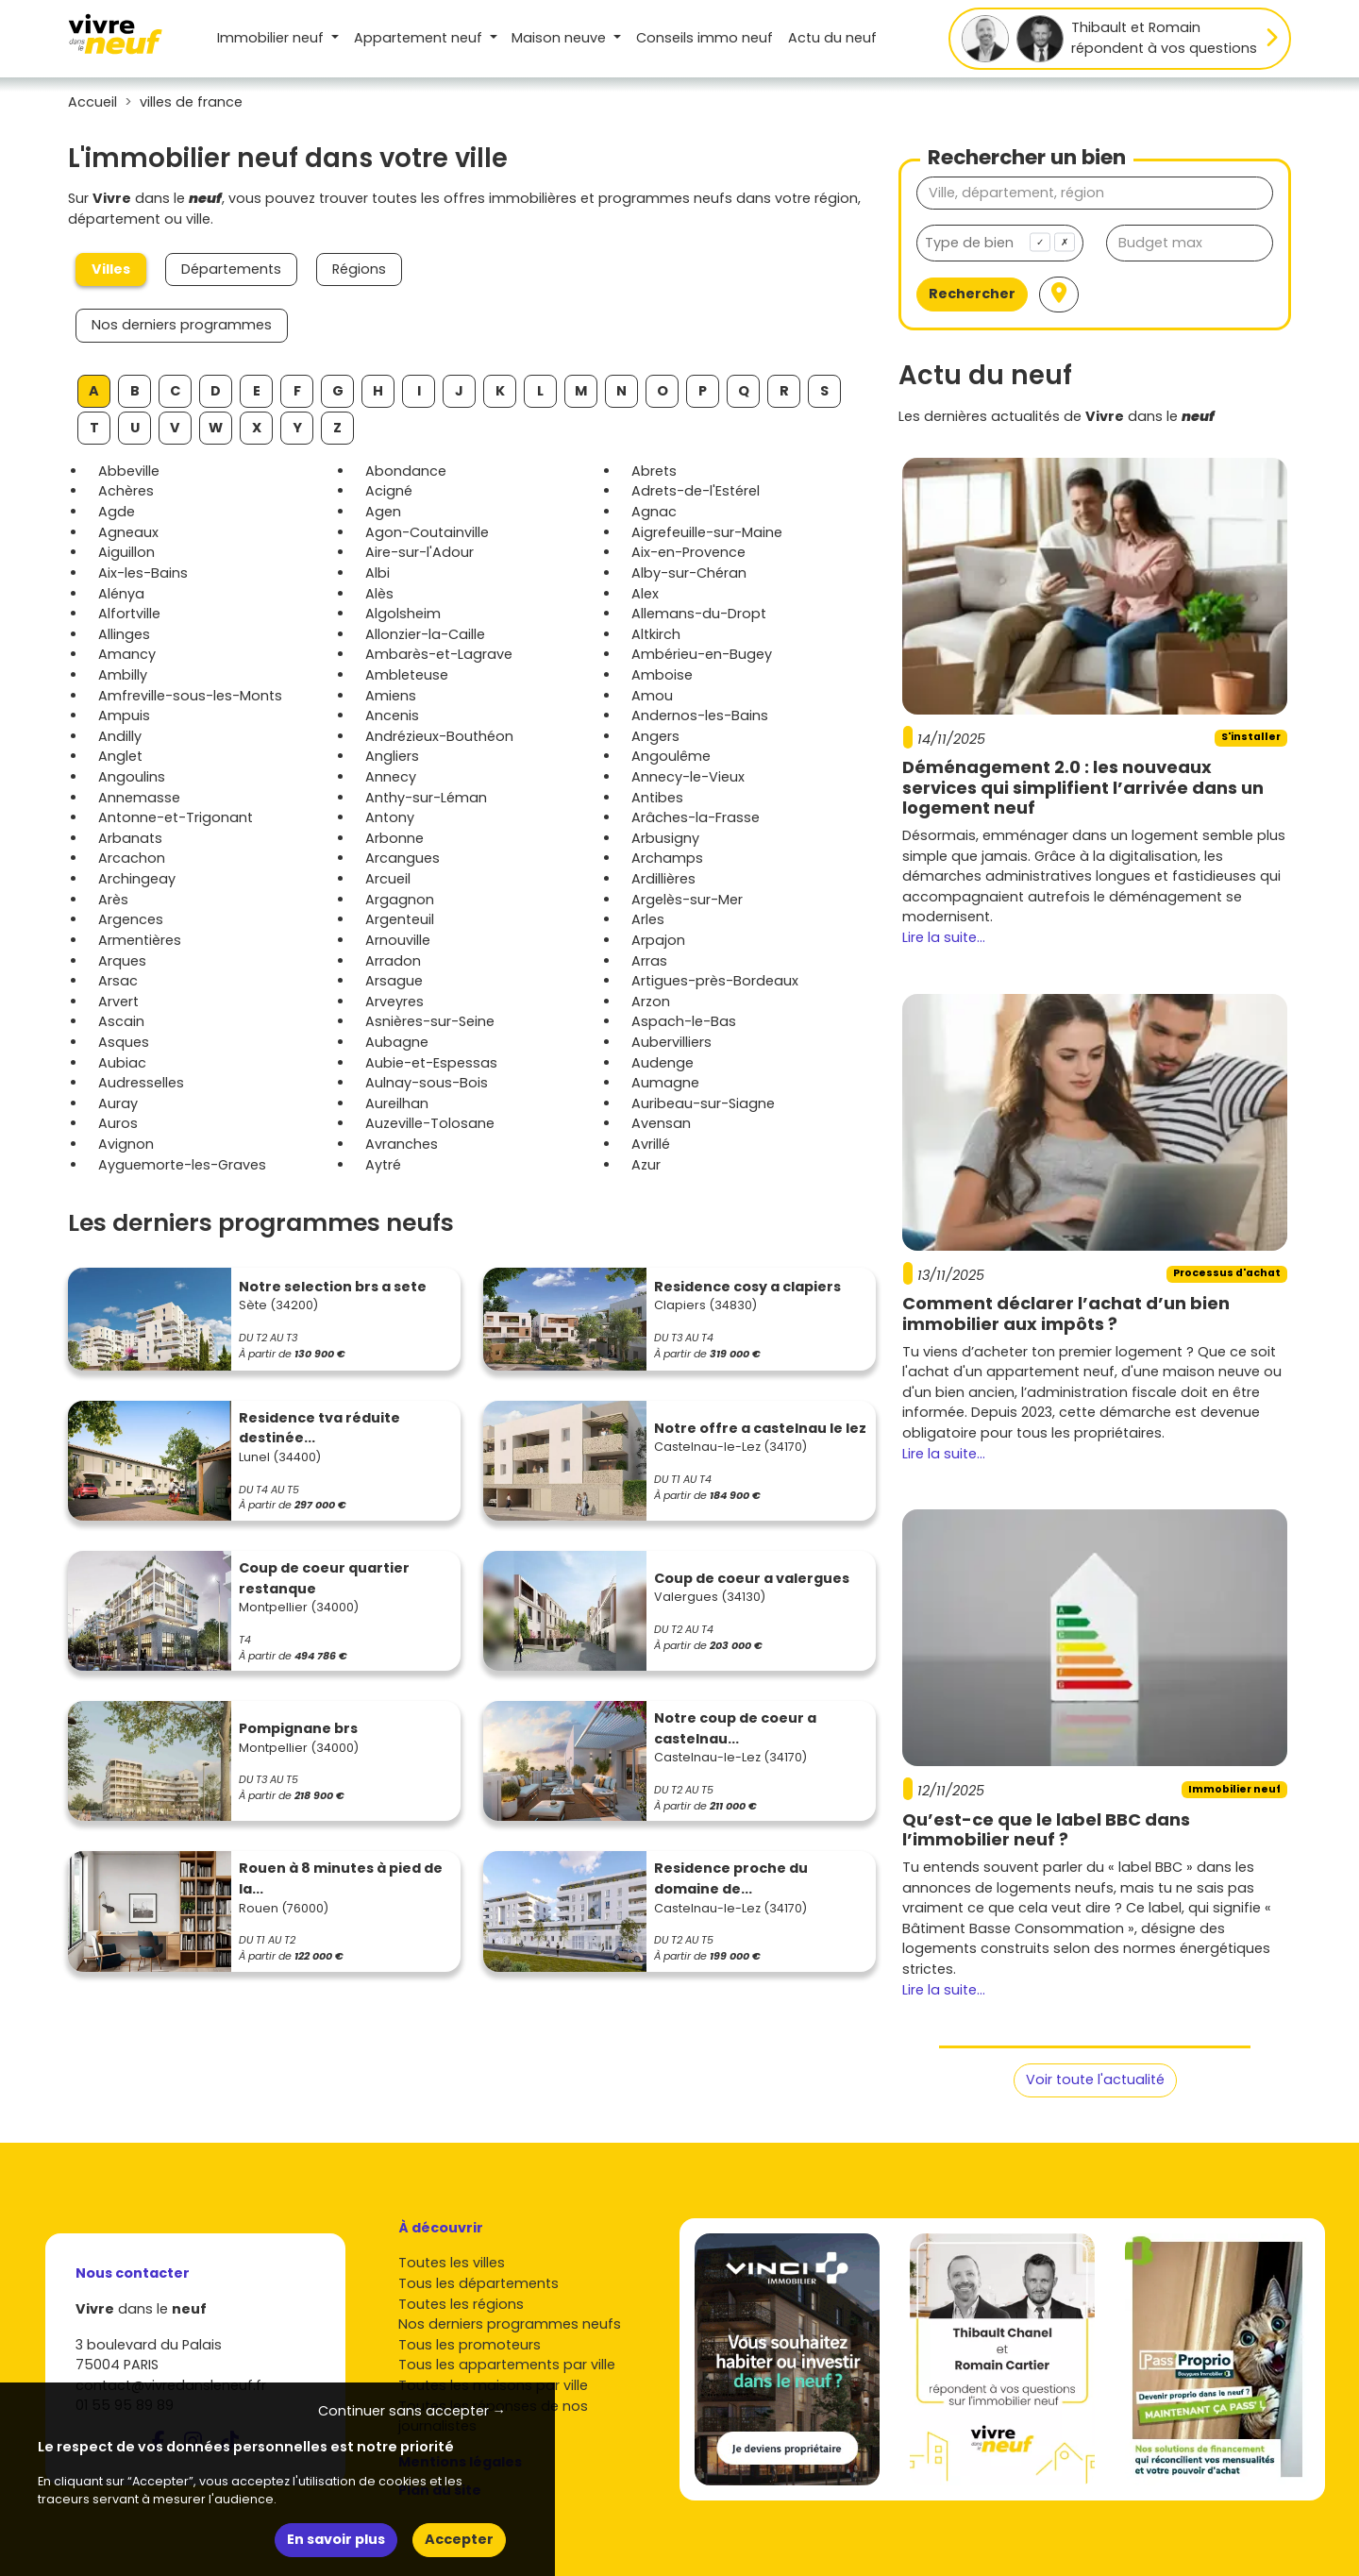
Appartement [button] (420, 37)
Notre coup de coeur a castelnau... (735, 1728)
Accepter (459, 2539)
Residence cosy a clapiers (747, 1286)
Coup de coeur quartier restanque (324, 1578)
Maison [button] (561, 37)
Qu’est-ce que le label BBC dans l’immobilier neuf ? (1046, 1830)
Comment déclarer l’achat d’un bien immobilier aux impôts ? (1066, 1313)
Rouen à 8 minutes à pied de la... (341, 1878)
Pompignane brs (298, 1728)
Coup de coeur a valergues (751, 1578)
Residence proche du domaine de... (731, 1878)
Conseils (704, 37)
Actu (832, 37)
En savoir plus (336, 2539)
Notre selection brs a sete (333, 1286)
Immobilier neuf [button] (272, 37)
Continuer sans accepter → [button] (412, 2410)
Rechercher (972, 293)
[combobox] (999, 243)
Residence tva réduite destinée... (319, 1428)
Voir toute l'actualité (1095, 2079)
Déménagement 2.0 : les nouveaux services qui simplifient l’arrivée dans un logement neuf (1083, 787)
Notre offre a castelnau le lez (760, 1428)
